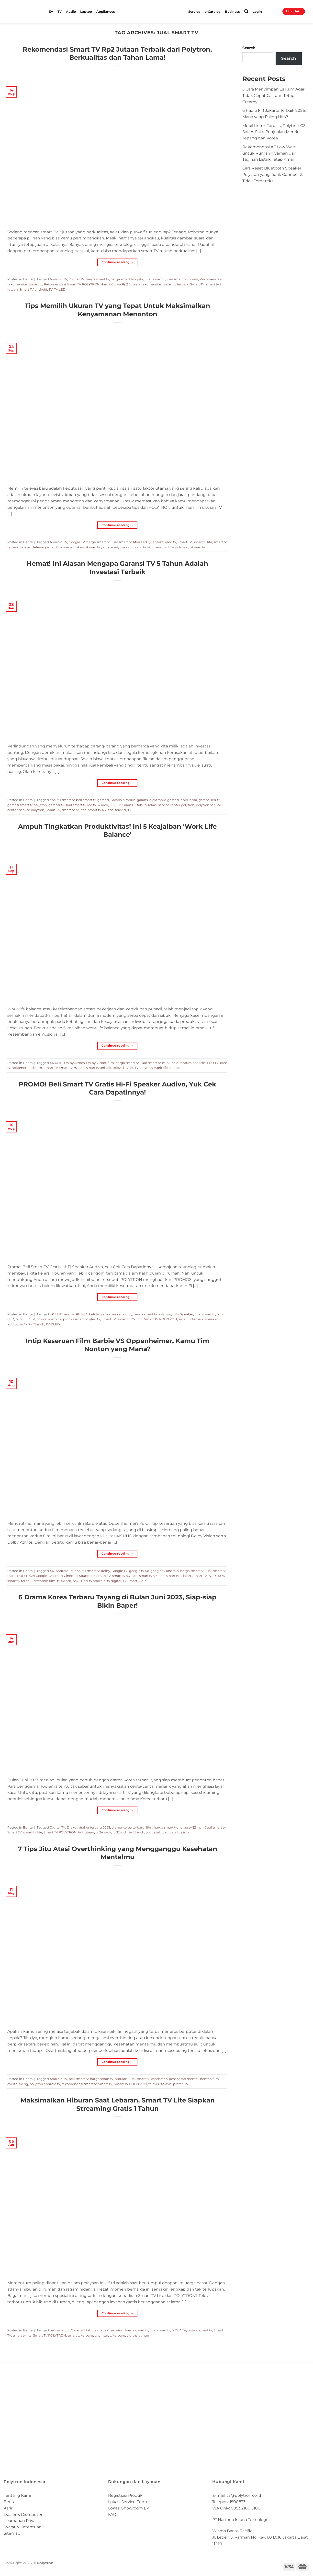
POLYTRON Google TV (34, 1576)
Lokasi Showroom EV (128, 2508)
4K (52, 1571)
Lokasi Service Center (129, 2501)
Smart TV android (33, 289)
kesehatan (159, 2079)
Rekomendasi (211, 279)
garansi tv (56, 805)
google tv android (164, 1571)
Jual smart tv (155, 279)
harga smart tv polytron (152, 1314)
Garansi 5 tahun (123, 800)
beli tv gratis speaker (105, 1314)
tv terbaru (117, 2335)
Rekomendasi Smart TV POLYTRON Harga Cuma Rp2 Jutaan (92, 284)
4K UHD (56, 1063)
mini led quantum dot (180, 1063)
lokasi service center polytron (171, 805)
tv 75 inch (36, 1324)
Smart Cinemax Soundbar (74, 1576)
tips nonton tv (131, 547)
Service (194, 11)
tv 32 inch (119, 1832)
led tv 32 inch (97, 805)
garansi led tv (209, 800)
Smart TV (197, 284)
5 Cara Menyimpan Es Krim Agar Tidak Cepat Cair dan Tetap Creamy (273, 95)
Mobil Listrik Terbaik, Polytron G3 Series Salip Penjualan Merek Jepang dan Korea (273, 132)
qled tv (170, 542)
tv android (160, 547)
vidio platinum (138, 2335)
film (111, 1063)
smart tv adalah (178, 1576)
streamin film (45, 1581)
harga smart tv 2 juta (127, 279)
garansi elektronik (151, 800)
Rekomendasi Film (27, 1068)
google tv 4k (139, 1571)
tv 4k (147, 547)
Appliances (105, 11)
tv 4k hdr (64, 1581)
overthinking (17, 2084)
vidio (142, 1581)
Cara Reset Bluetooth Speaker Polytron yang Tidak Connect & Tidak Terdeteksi (272, 174)
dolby (127, 1314)
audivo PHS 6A (76, 1314)
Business (232, 11)
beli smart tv (86, 800)
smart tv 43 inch (100, 810)
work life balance (167, 1068)
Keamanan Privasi (21, 2520)
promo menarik (49, 1319)
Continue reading (117, 262)
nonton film (209, 2079)
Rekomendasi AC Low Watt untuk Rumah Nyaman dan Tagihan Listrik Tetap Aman (269, 153)
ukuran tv (197, 547)
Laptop (86, 11)
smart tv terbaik (98, 1068)
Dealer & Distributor (23, 2514)
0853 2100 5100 (245, 2508)
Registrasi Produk (125, 2495)
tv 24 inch (103, 1832)
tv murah (168, 1832)
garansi (103, 800)
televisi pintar (44, 547)
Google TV (77, 542)
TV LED (60, 289)
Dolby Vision (96, 1063)
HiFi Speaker (183, 1314)
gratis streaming (110, 2330)
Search (248, 48)
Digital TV (76, 279)
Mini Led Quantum (148, 542)
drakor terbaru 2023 (94, 1827)
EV (51, 11)
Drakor (72, 1827)
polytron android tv (45, 2084)
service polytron (31, 810)
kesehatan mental (184, 2079)
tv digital (114, 1581)
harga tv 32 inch (191, 1827)
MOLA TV (179, 2330)
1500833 (238, 2501)
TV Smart (130, 1581)
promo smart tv (75, 1319)
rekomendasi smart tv (24, 284)
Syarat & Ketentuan (23, 2526)
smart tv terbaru (80, 2335)
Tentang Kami (17, 2495)
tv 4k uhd (80, 1581)
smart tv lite (202, 542)
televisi (26, 547)
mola (11, 1576)
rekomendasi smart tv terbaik (165, 284)
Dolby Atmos (74, 1063)
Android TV (58, 279)
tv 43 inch (136, 1832)
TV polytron (179, 547)
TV (59, 11)
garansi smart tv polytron (27, 805)
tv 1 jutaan (86, 1832)
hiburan (121, 2079)
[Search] (246, 11)
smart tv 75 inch (72, 1068)
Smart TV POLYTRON (160, 1319)
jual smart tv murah (182, 279)
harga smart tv (97, 279)
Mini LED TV (209, 1063)
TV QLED (53, 1324)
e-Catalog (213, 11)
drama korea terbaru (128, 1827)
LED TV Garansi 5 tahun (128, 805)
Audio (71, 11)
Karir (8, 2508)
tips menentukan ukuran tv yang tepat (87, 547)
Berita (28, 279)
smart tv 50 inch (152, 1576)
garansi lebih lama (182, 800)
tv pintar (184, 1832)
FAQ (112, 2514)
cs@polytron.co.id (243, 2495)
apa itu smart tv (62, 800)
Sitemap (12, 2533)
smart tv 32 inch (74, 810)
